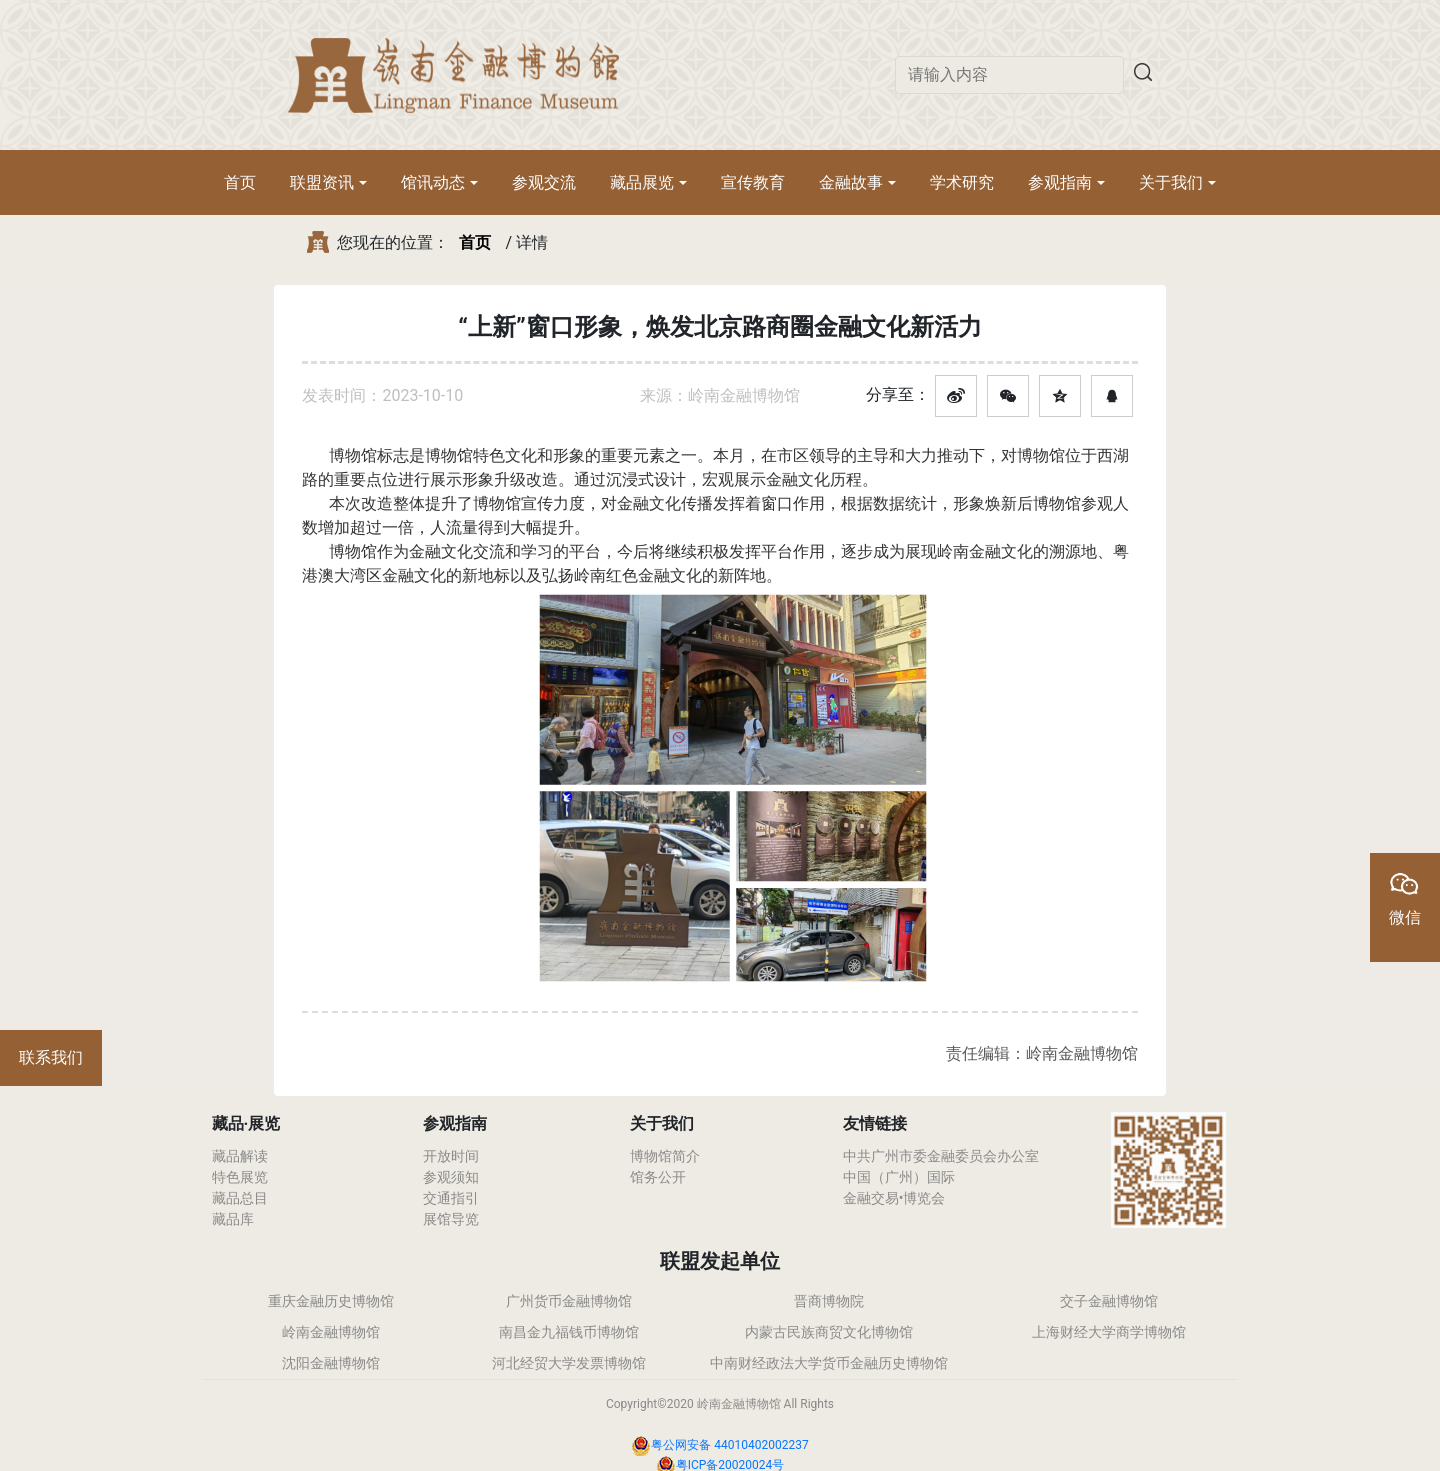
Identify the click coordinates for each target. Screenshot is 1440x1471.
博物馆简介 (665, 1156)
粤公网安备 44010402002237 (729, 1445)
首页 (240, 182)
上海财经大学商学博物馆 (1109, 1332)
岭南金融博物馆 (331, 1332)
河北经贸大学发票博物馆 (569, 1363)
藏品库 (233, 1219)
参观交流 (544, 182)
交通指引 (451, 1198)
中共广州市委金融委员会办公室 (941, 1156)
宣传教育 (753, 182)
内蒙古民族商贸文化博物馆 (829, 1332)
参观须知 (451, 1177)
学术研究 (962, 182)
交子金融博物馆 (1109, 1301)
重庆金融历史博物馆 (331, 1301)
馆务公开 (658, 1177)
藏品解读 (240, 1156)
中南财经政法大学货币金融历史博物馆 (829, 1363)
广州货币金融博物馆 (569, 1301)
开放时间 (451, 1156)
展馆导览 (451, 1219)
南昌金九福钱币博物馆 (569, 1332)
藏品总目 (240, 1198)
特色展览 (240, 1177)
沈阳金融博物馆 (331, 1363)
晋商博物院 (829, 1301)
